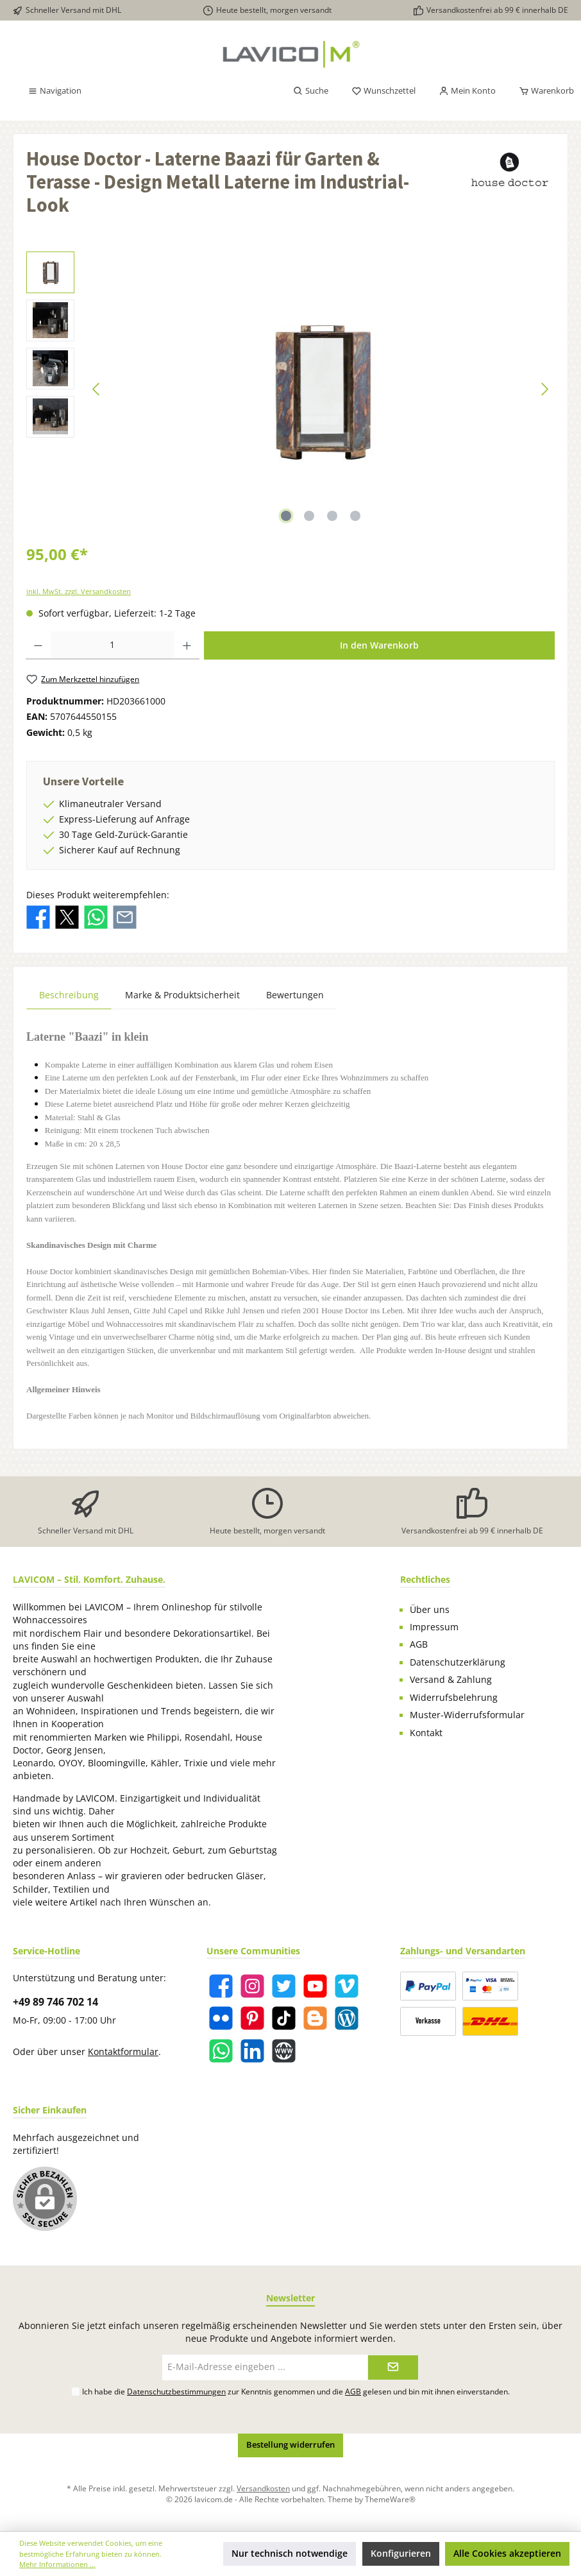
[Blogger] (315, 2018)
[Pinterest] (252, 2018)
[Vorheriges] (96, 389)
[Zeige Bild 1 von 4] (286, 516)
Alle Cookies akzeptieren (507, 2553)
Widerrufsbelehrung (454, 1697)
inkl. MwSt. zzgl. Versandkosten (78, 591)
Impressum (434, 1627)
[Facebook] (220, 1986)
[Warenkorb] (542, 91)
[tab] (69, 995)
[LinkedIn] (252, 2050)
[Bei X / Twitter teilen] (67, 916)
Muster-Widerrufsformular (467, 1715)
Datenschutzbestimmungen (176, 2391)
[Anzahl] (112, 645)
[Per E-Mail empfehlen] (124, 916)
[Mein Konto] (467, 91)
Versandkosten (263, 2488)
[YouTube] (315, 1986)
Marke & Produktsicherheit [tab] (182, 995)
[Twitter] (283, 1986)
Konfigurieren (401, 2553)
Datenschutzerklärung (457, 1662)
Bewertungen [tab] (295, 995)
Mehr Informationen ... (57, 2564)
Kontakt (426, 1733)
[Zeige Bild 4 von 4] (355, 516)
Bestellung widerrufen (290, 2444)
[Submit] (393, 2367)
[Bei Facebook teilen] (38, 916)
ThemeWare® (390, 2499)
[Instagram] (252, 1986)
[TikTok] (283, 2018)
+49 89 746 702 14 (55, 2002)
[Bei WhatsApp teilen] (95, 916)
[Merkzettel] (383, 91)
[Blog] (346, 2018)
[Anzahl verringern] (38, 645)
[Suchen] (311, 91)
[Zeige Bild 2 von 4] (309, 516)
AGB (419, 1644)
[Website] (283, 2050)
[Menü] (54, 91)
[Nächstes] (544, 389)
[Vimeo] (346, 1986)
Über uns (430, 1610)
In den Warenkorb (379, 645)
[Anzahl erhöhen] (186, 645)
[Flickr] (220, 2018)
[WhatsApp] (220, 2050)
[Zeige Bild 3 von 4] (332, 516)
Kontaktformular (123, 2052)
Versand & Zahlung (451, 1679)
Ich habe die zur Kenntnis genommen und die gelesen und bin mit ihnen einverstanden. (296, 2391)
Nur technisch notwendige (290, 2553)
